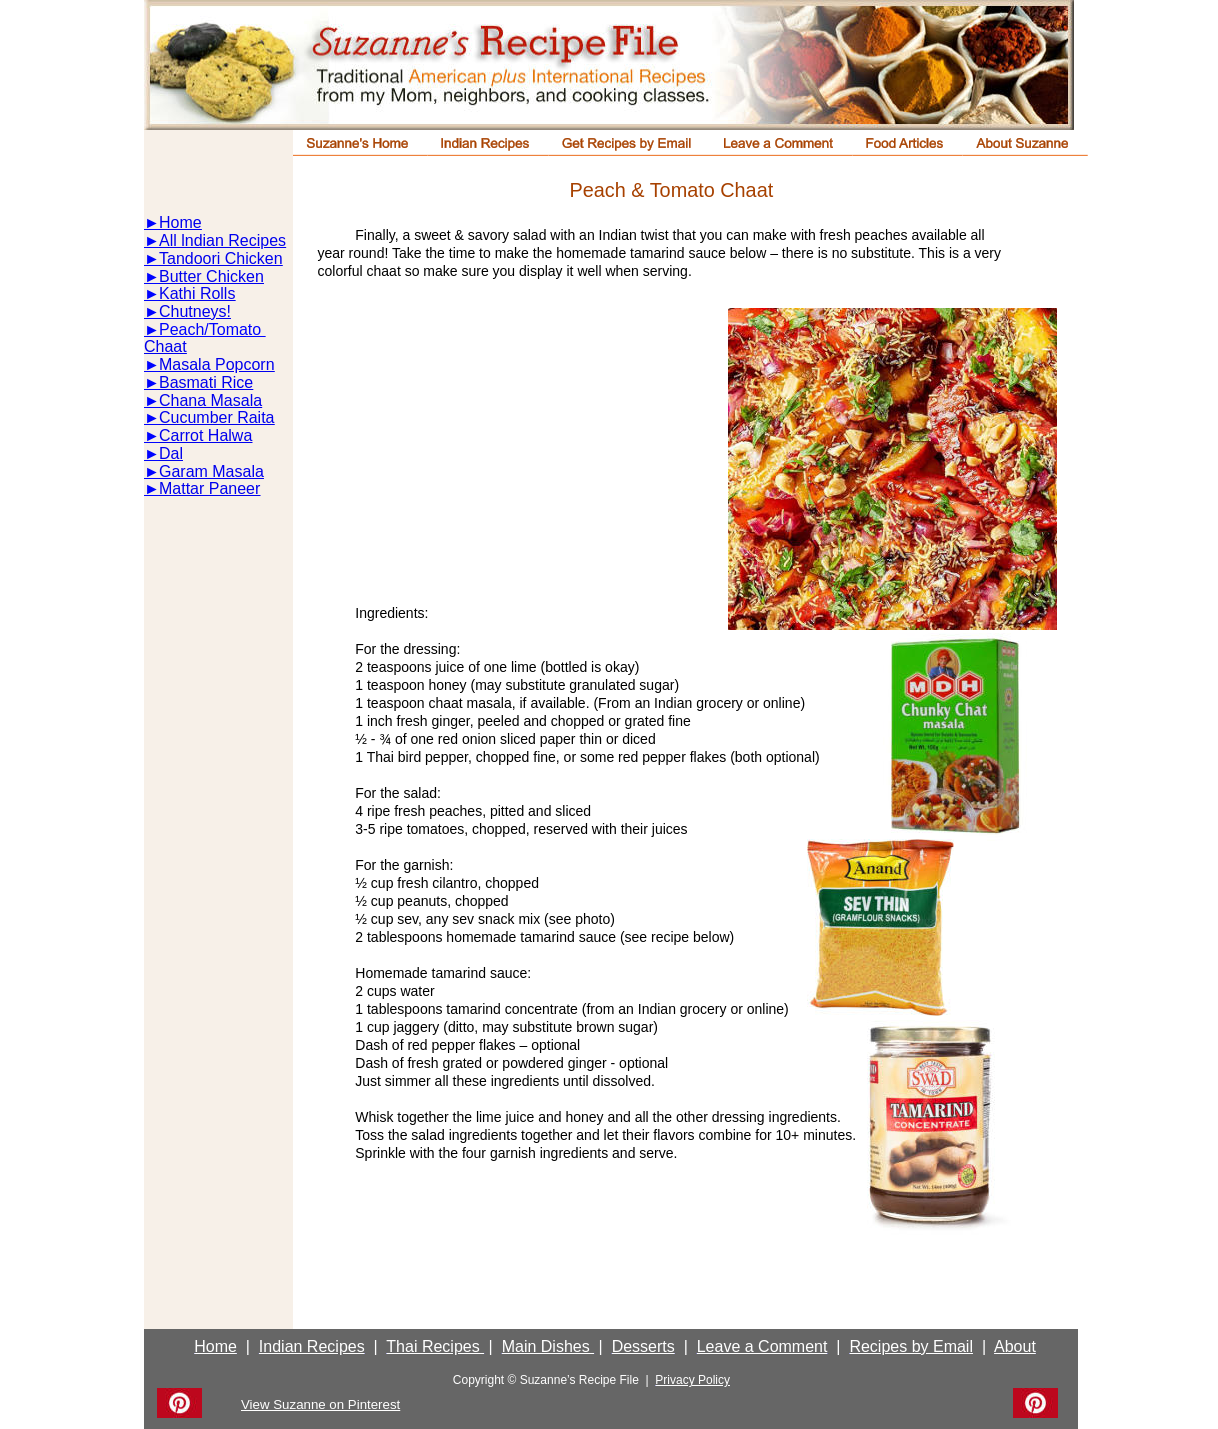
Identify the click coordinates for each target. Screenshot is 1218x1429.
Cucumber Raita (217, 417)
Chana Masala (210, 400)
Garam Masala (211, 471)
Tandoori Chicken (221, 258)
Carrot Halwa (205, 435)
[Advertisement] (515, 448)
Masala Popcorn (217, 364)
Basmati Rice (206, 382)
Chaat (165, 346)
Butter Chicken (211, 276)
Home (180, 222)
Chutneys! (195, 311)
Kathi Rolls (197, 293)
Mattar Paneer (209, 488)
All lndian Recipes (222, 240)
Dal (171, 453)
